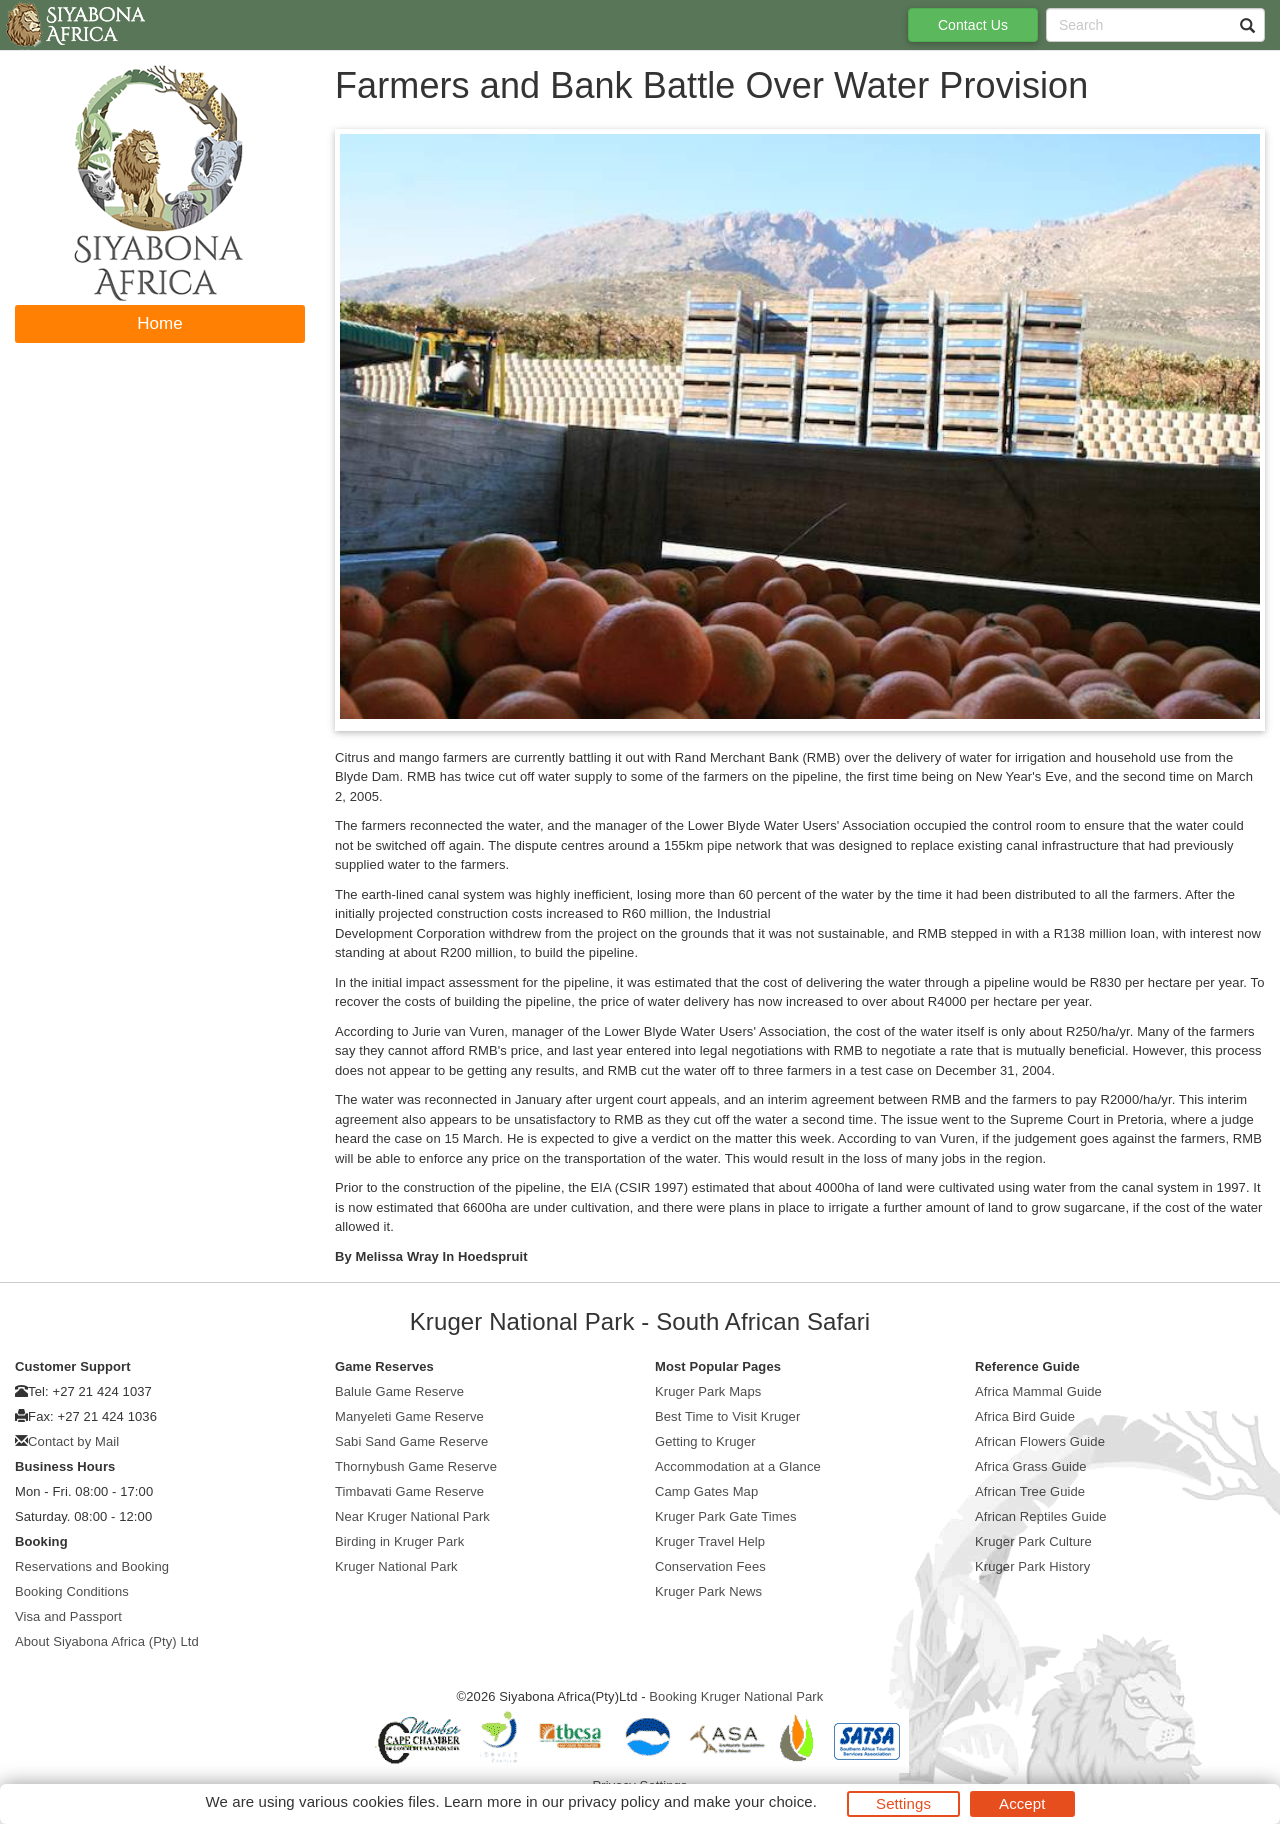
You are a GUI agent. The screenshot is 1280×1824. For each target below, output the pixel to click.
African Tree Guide (1030, 1491)
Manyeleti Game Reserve (409, 1416)
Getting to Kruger (705, 1441)
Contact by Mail (73, 1441)
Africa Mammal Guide (1038, 1391)
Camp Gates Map (706, 1491)
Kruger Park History (1032, 1566)
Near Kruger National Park (412, 1516)
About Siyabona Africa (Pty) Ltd (107, 1641)
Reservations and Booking (92, 1566)
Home (160, 323)
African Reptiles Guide (1041, 1516)
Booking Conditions (72, 1591)
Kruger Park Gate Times (726, 1516)
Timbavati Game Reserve (409, 1491)
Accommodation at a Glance (738, 1466)
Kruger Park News (708, 1591)
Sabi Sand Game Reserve (411, 1441)
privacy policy (613, 1801)
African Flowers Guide (1040, 1441)
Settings (903, 1803)
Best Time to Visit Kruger (727, 1416)
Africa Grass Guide (1031, 1466)
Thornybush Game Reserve (416, 1466)
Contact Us (973, 25)
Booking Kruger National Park (736, 1696)
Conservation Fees (710, 1566)
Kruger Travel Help (710, 1541)
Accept (1022, 1803)
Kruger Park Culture (1033, 1541)
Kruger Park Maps (708, 1391)
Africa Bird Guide (1025, 1416)
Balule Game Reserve (399, 1391)
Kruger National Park (396, 1566)
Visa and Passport (68, 1616)
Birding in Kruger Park (399, 1541)
